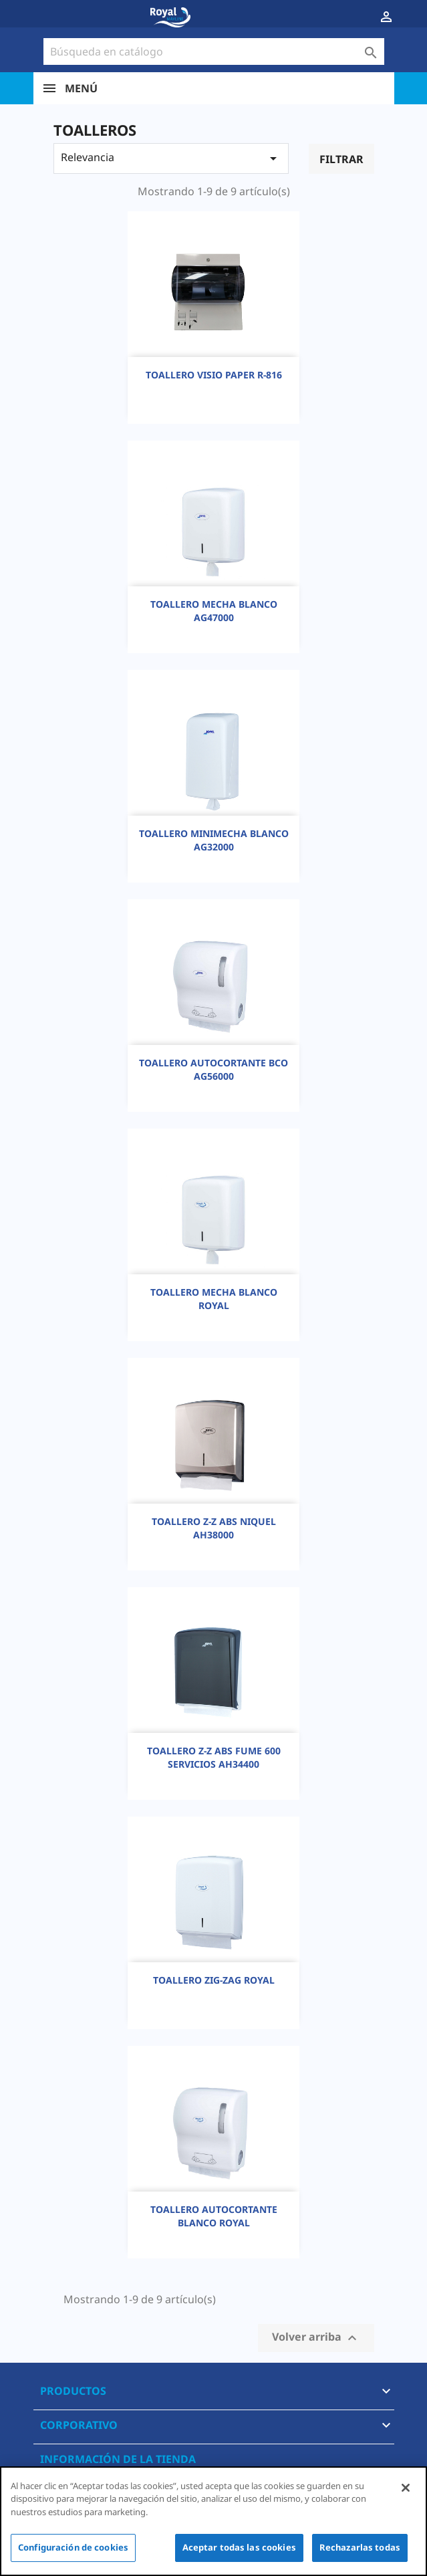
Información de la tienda (118, 2459)
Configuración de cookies (73, 2547)
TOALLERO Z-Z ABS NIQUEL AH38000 (214, 1528)
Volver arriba (316, 2338)
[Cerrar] (405, 2487)
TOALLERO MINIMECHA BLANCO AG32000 (214, 840)
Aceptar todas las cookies (239, 2547)
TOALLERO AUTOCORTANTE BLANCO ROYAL (213, 2216)
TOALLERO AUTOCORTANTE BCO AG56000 (213, 1069)
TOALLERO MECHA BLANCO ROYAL (213, 1299)
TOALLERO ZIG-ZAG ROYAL (214, 1980)
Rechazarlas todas (359, 2547)
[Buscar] (213, 51)
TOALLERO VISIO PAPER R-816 (214, 374)
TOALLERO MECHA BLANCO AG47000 (213, 611)
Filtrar (341, 159)
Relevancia (171, 158)
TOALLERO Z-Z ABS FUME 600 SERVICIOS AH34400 (214, 1757)
